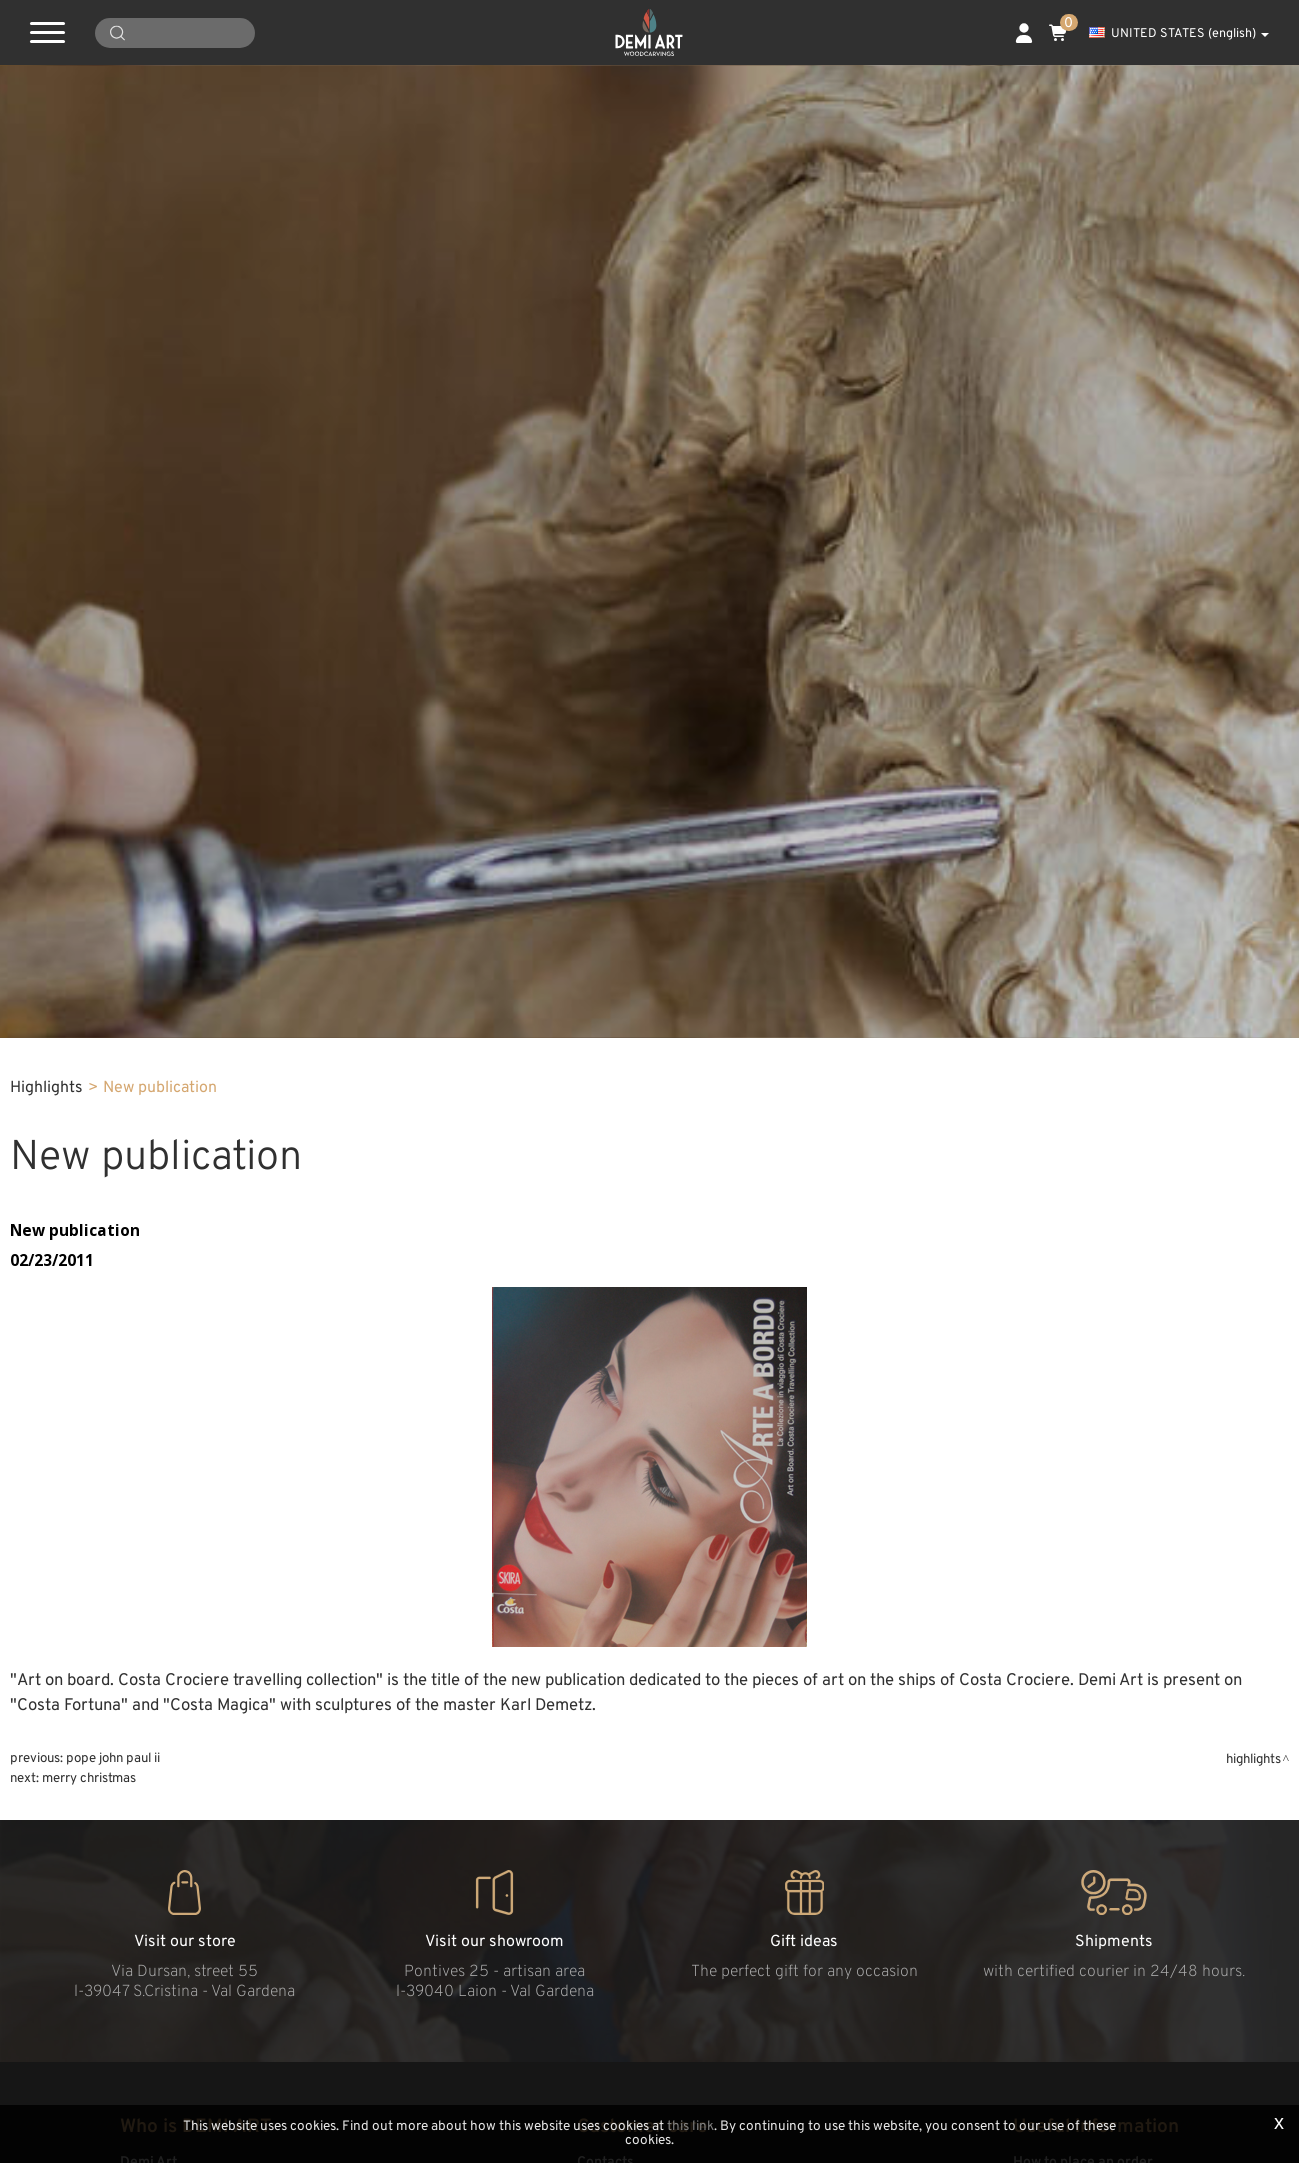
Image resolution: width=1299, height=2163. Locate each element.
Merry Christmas (89, 1778)
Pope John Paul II (113, 1758)
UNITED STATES (1179, 34)
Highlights (46, 1088)
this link (690, 2126)
